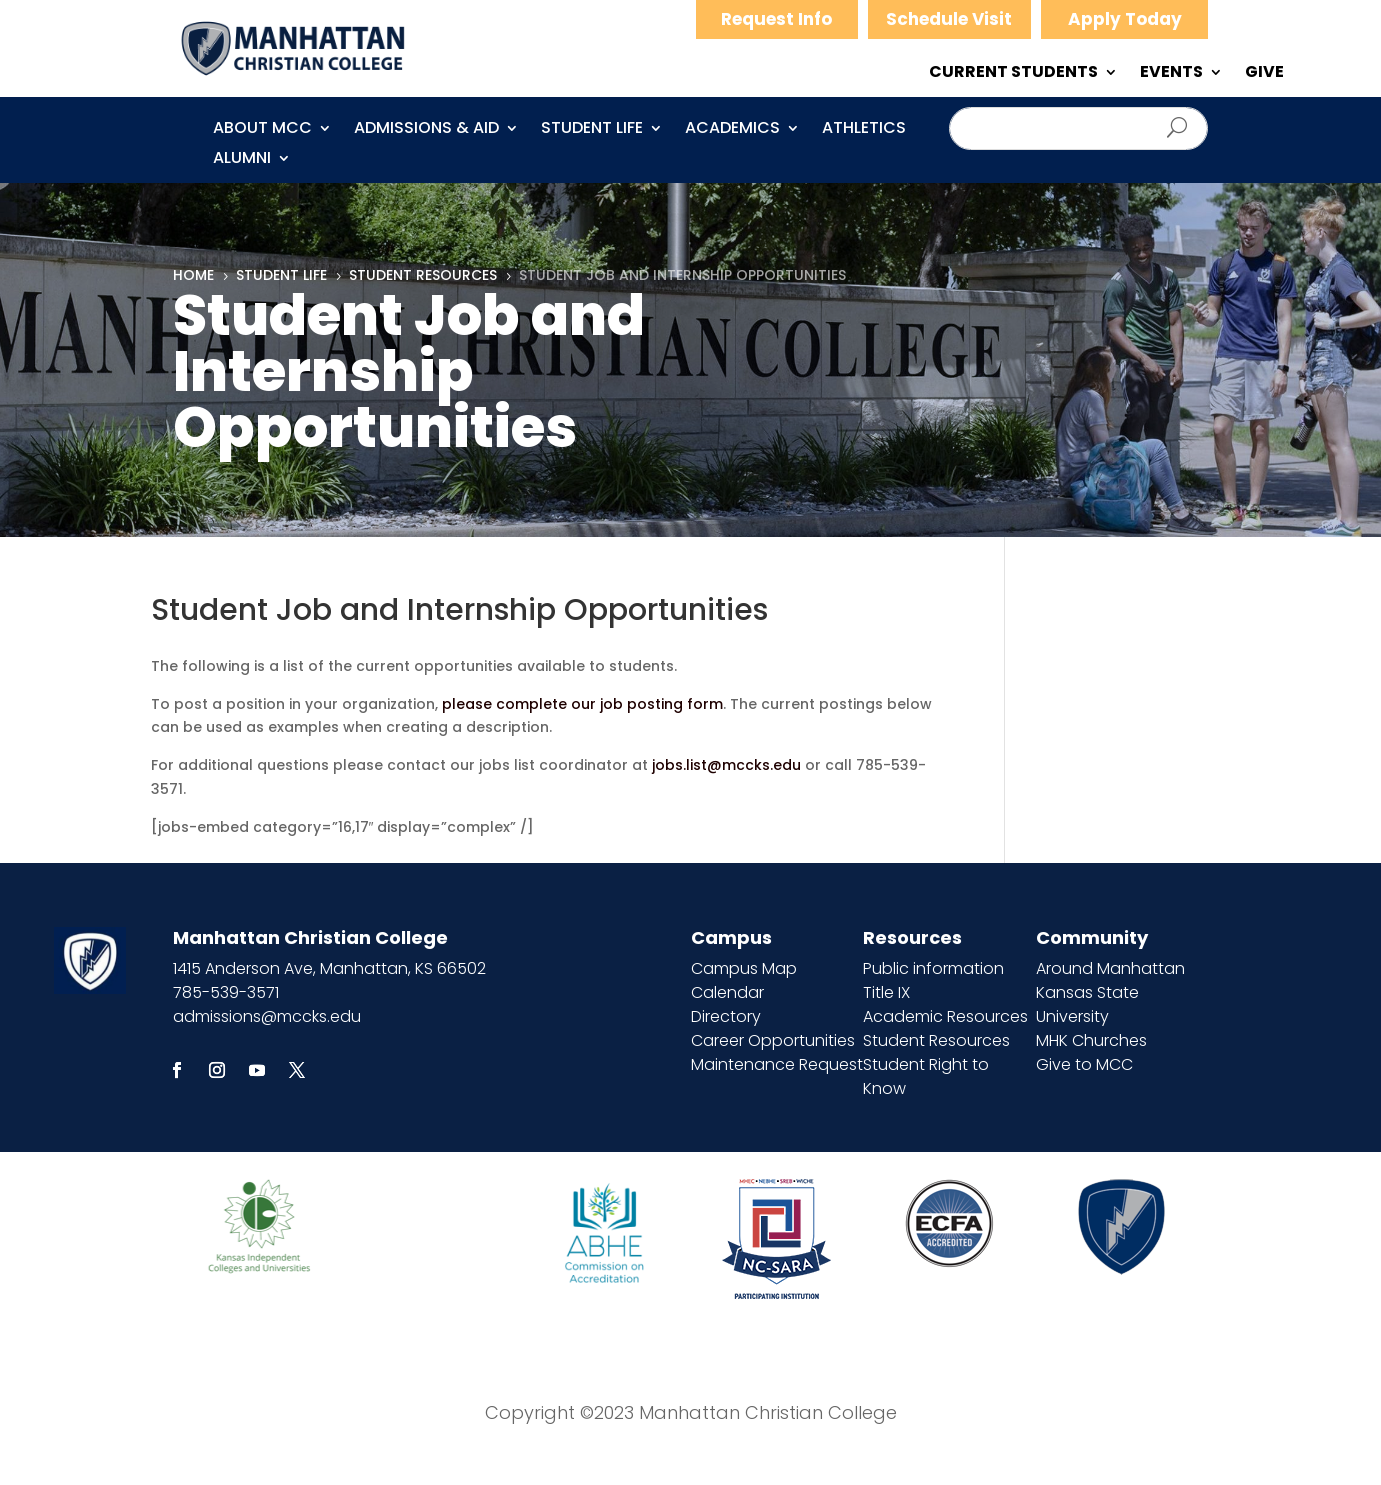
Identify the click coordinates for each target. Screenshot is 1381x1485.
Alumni (242, 160)
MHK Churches (1091, 1040)
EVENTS (1171, 74)
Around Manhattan (1110, 968)
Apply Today (1125, 19)
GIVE (1264, 74)
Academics (732, 130)
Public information (933, 968)
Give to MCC (1084, 1064)
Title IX (886, 992)
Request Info (776, 19)
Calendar (727, 992)
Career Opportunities (773, 1040)
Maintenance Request (777, 1064)
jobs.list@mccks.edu (726, 765)
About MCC (262, 130)
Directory (726, 1016)
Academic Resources (945, 1016)
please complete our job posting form (582, 704)
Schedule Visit (949, 19)
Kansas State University (1087, 1004)
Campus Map (744, 968)
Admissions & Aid (426, 130)
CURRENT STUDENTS (1013, 74)
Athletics (864, 130)
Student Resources (936, 1040)
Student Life (592, 130)
